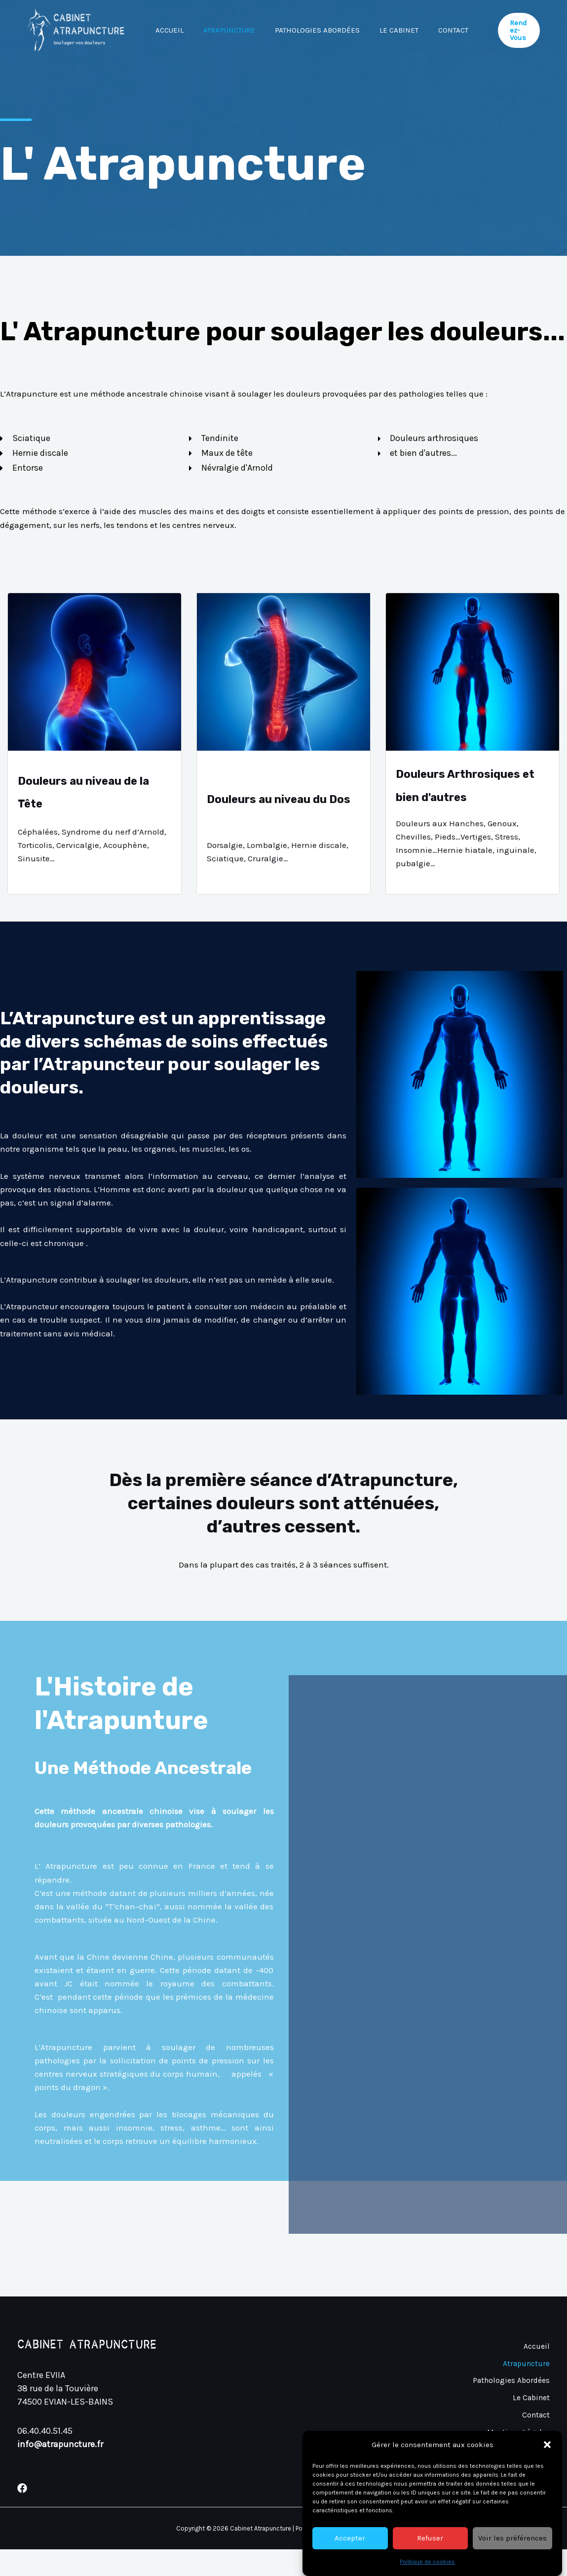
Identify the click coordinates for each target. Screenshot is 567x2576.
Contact (173, 88)
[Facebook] (22, 2515)
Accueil (172, 29)
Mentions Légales (516, 2451)
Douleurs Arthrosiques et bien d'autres (466, 798)
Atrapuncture (237, 29)
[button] (547, 2512)
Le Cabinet (416, 29)
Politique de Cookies (511, 2464)
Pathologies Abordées (329, 29)
